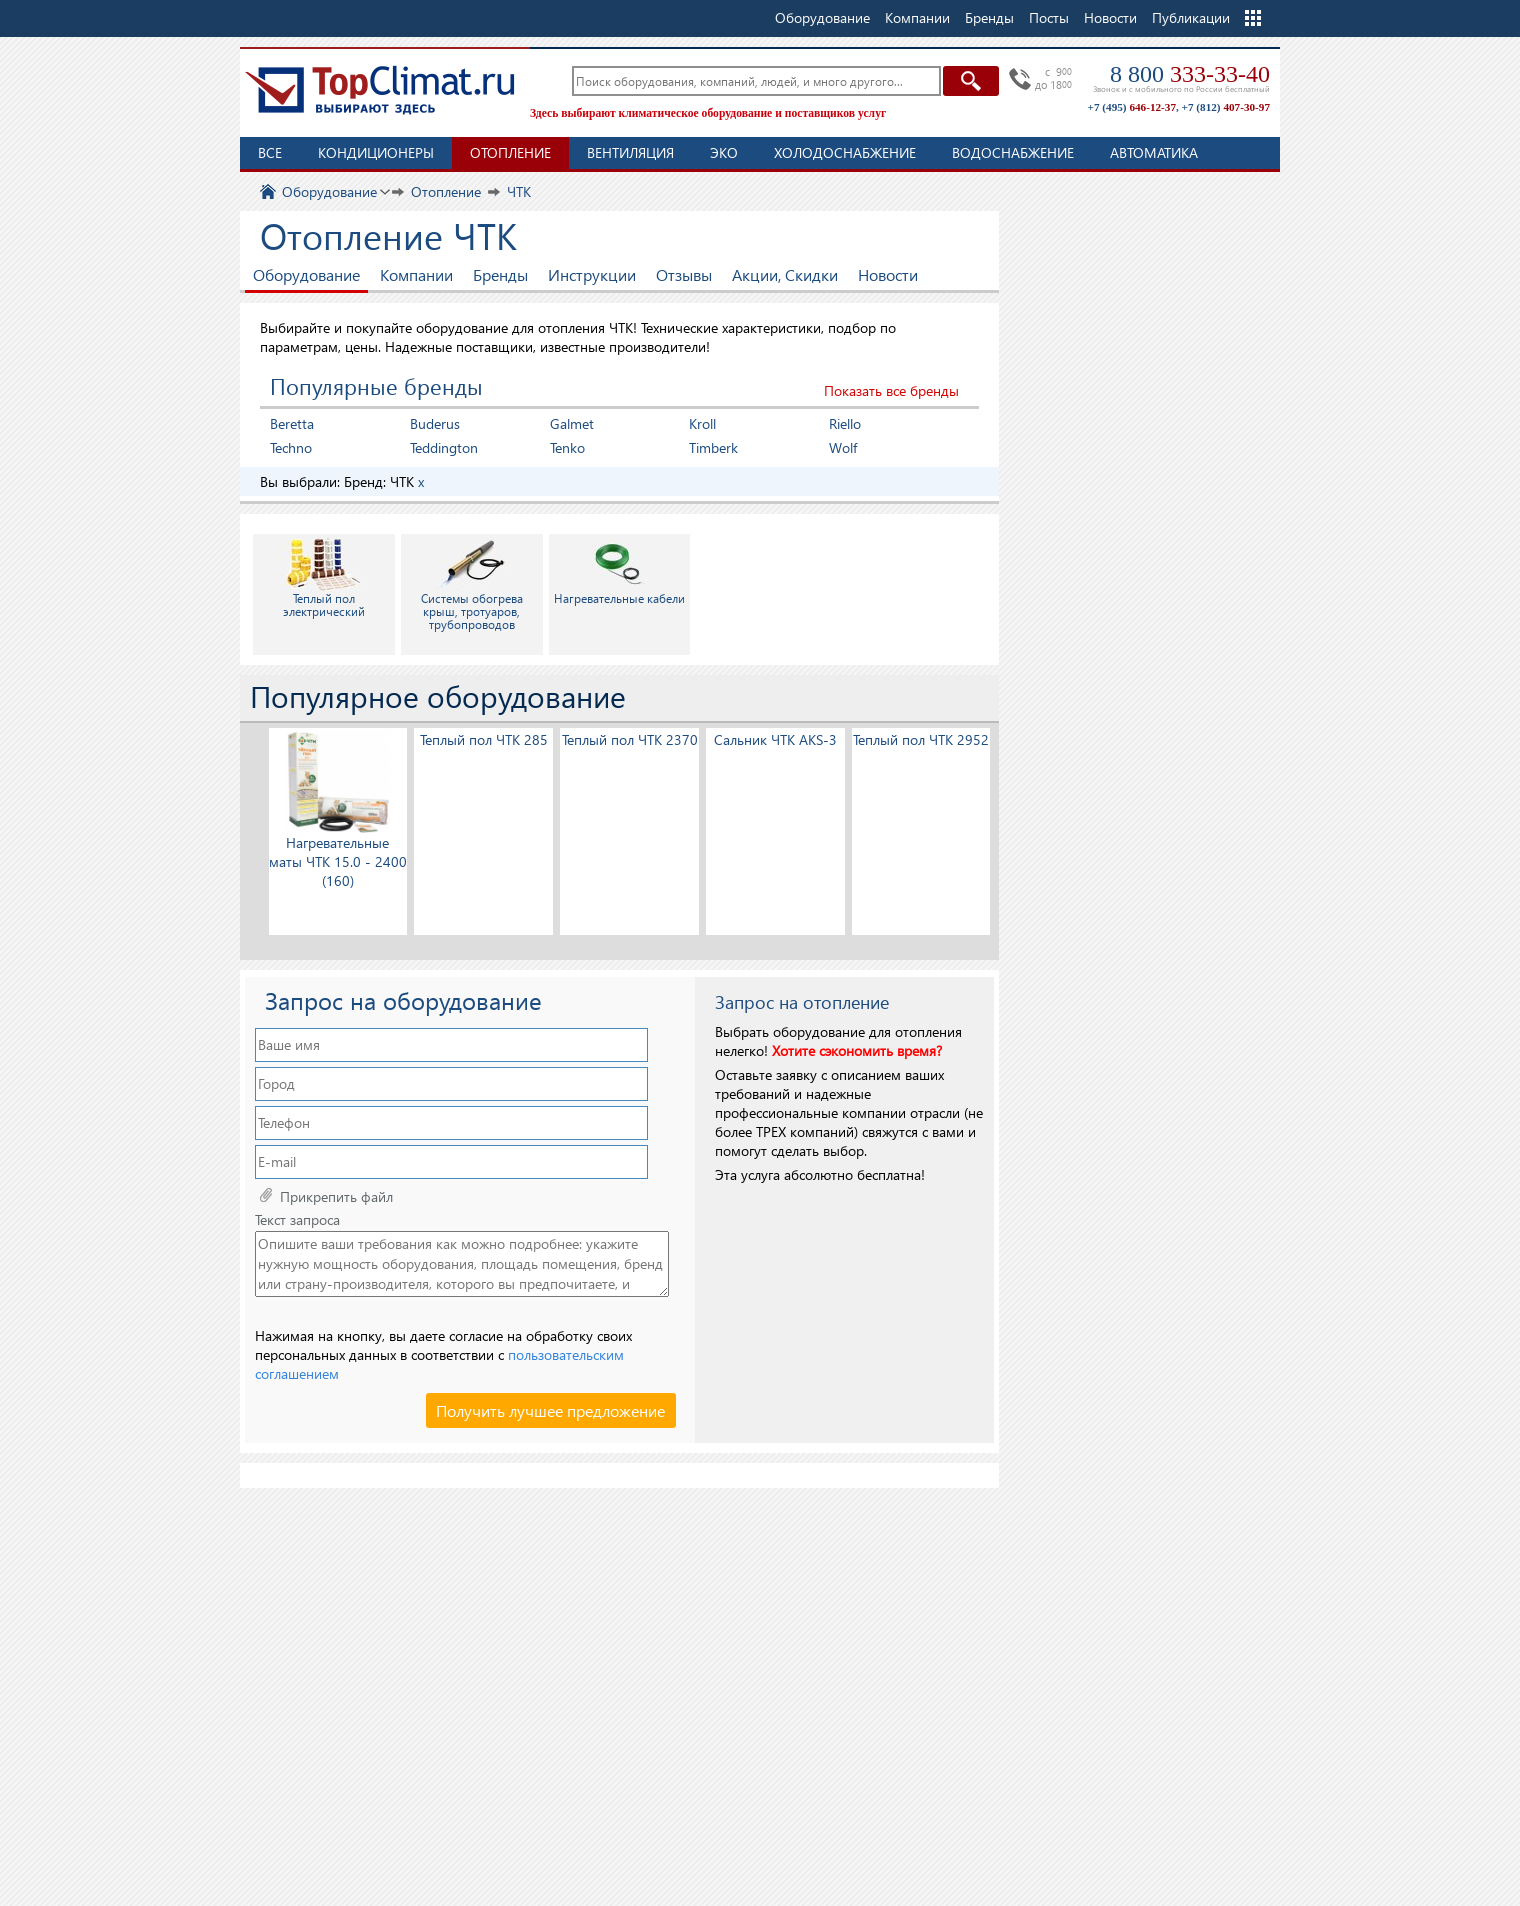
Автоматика (1154, 152)
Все (270, 152)
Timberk (713, 447)
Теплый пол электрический (324, 578)
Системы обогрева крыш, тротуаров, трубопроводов (472, 584)
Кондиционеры (376, 152)
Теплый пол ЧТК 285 (484, 739)
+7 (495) (1132, 107)
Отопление (510, 152)
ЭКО (724, 152)
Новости (1110, 17)
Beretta (292, 423)
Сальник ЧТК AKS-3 (775, 739)
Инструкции (592, 274)
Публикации (1191, 17)
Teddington (444, 447)
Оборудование (306, 274)
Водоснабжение (1013, 152)
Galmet (572, 423)
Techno (291, 447)
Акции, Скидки (785, 274)
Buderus (435, 423)
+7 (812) (1226, 107)
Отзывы (684, 274)
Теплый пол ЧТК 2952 (921, 739)
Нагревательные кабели (619, 571)
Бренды (500, 274)
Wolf (843, 447)
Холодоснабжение (845, 152)
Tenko (567, 447)
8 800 (1190, 74)
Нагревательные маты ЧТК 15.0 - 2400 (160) (338, 861)
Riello (845, 423)
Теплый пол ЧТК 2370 (630, 739)
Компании (416, 274)
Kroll (702, 423)
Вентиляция (630, 152)
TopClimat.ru (380, 90)
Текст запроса (297, 1220)
